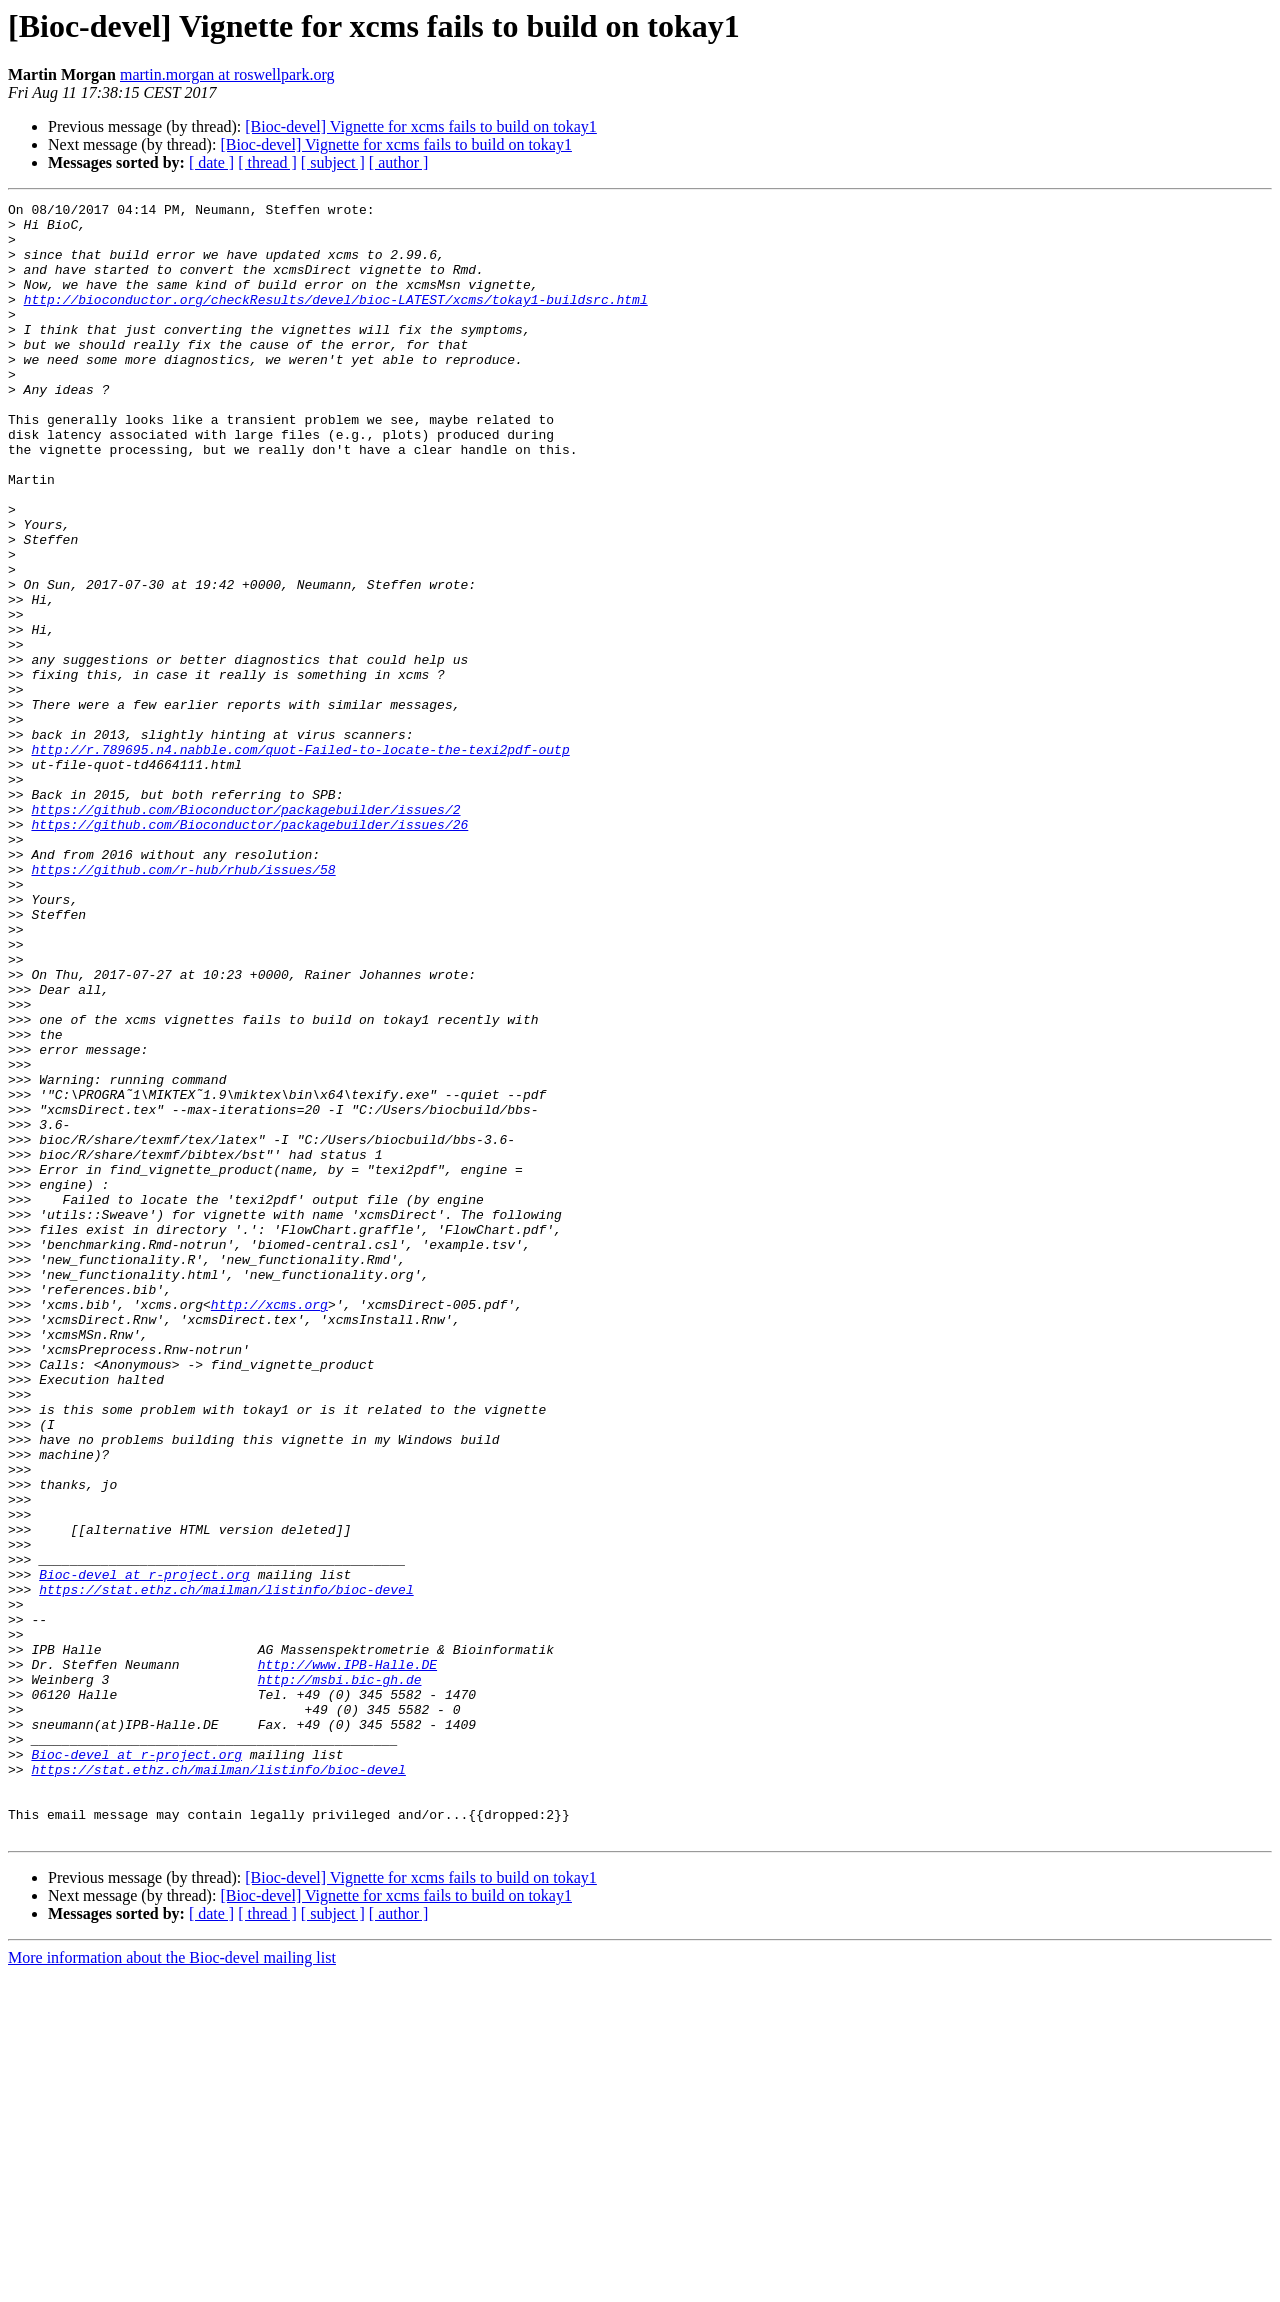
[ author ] (399, 162)
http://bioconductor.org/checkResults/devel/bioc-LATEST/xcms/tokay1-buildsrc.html (336, 320)
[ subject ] (333, 162)
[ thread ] (267, 162)
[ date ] (211, 162)
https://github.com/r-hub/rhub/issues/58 (183, 1004)
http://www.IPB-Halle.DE (347, 1958)
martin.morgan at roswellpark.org (227, 74)
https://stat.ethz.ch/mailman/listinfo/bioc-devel (226, 1868)
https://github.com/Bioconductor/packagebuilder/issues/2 (245, 932)
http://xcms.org (269, 1526)
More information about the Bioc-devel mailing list (172, 2284)
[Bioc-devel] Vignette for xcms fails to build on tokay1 (421, 126)
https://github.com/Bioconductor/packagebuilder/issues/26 (249, 950)
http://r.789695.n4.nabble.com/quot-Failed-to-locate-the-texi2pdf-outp (300, 860)
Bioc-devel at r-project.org (144, 1850)
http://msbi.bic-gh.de (340, 1976)
